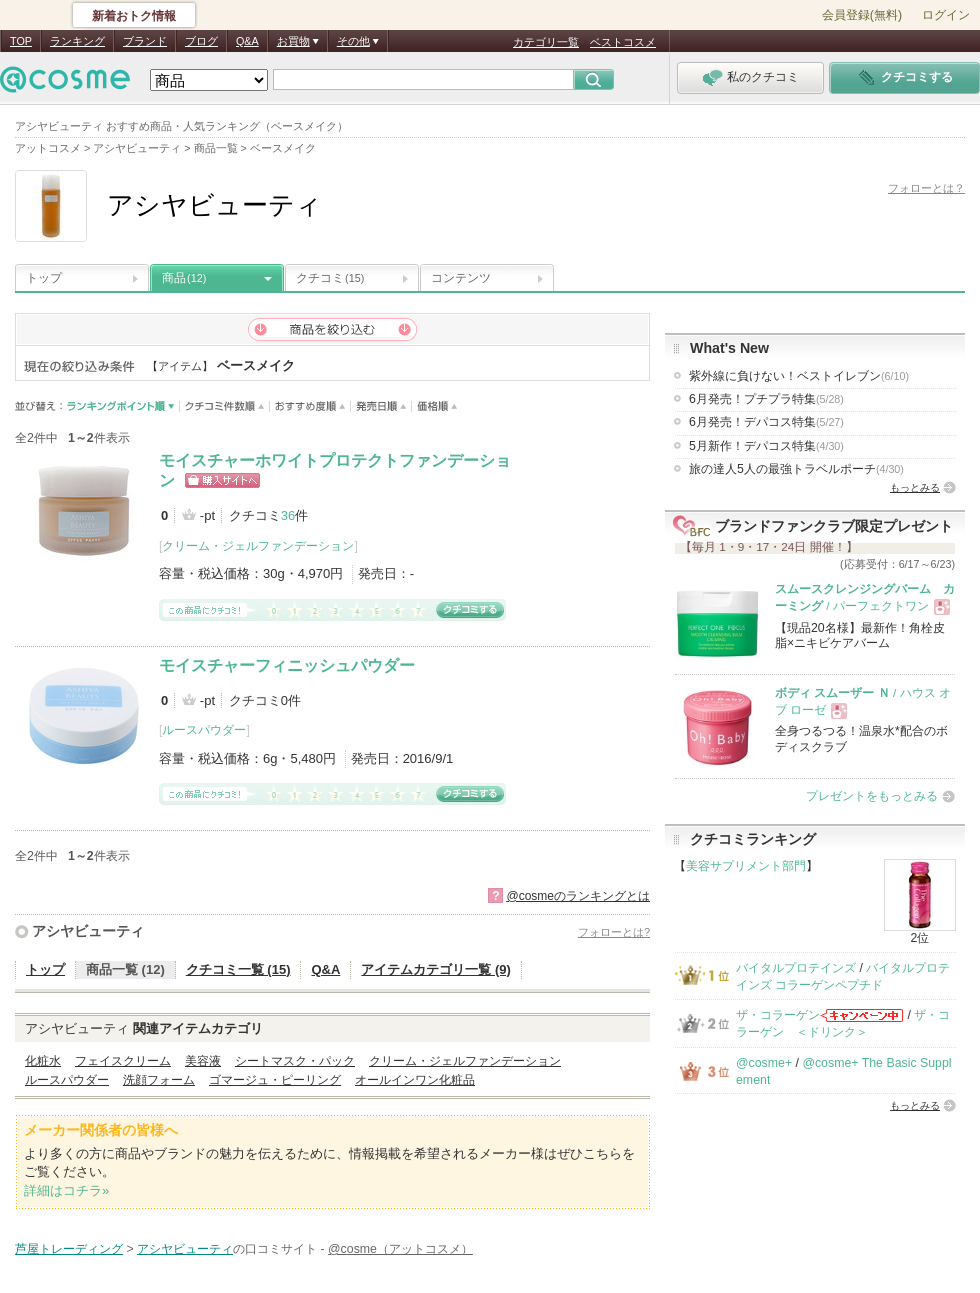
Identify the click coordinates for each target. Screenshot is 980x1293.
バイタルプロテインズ (796, 968)
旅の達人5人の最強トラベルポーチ (796, 469)
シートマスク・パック (295, 1061)
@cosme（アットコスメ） (400, 1249)
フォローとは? (614, 932)
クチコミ (330, 278)
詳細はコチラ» (66, 1190)
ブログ (201, 41)
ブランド (145, 41)
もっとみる (915, 487)
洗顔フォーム (159, 1080)
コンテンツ (461, 278)
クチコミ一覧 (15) (238, 969)
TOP (21, 41)
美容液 (203, 1061)
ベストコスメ (623, 42)
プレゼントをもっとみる (872, 796)
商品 (184, 278)
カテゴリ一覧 (546, 42)
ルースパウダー (204, 730)
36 (288, 515)
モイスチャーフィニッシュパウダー (287, 665)
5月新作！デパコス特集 (766, 446)
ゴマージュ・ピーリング (275, 1080)
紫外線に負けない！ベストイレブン (799, 376)
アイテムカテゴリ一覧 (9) (436, 969)
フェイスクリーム (123, 1061)
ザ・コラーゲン (778, 1015)
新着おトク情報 (134, 16)
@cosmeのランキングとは (578, 896)
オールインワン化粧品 (415, 1080)
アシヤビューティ (88, 931)
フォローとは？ (926, 188)
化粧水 (43, 1061)
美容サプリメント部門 (746, 866)
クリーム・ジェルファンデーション (258, 546)
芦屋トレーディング (69, 1249)
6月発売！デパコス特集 (766, 422)
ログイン (946, 15)
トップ (44, 278)
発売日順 (381, 406)
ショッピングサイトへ (222, 480)
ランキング (77, 41)
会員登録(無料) (862, 15)
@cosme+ (764, 1063)
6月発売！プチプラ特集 (766, 399)
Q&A (247, 41)
